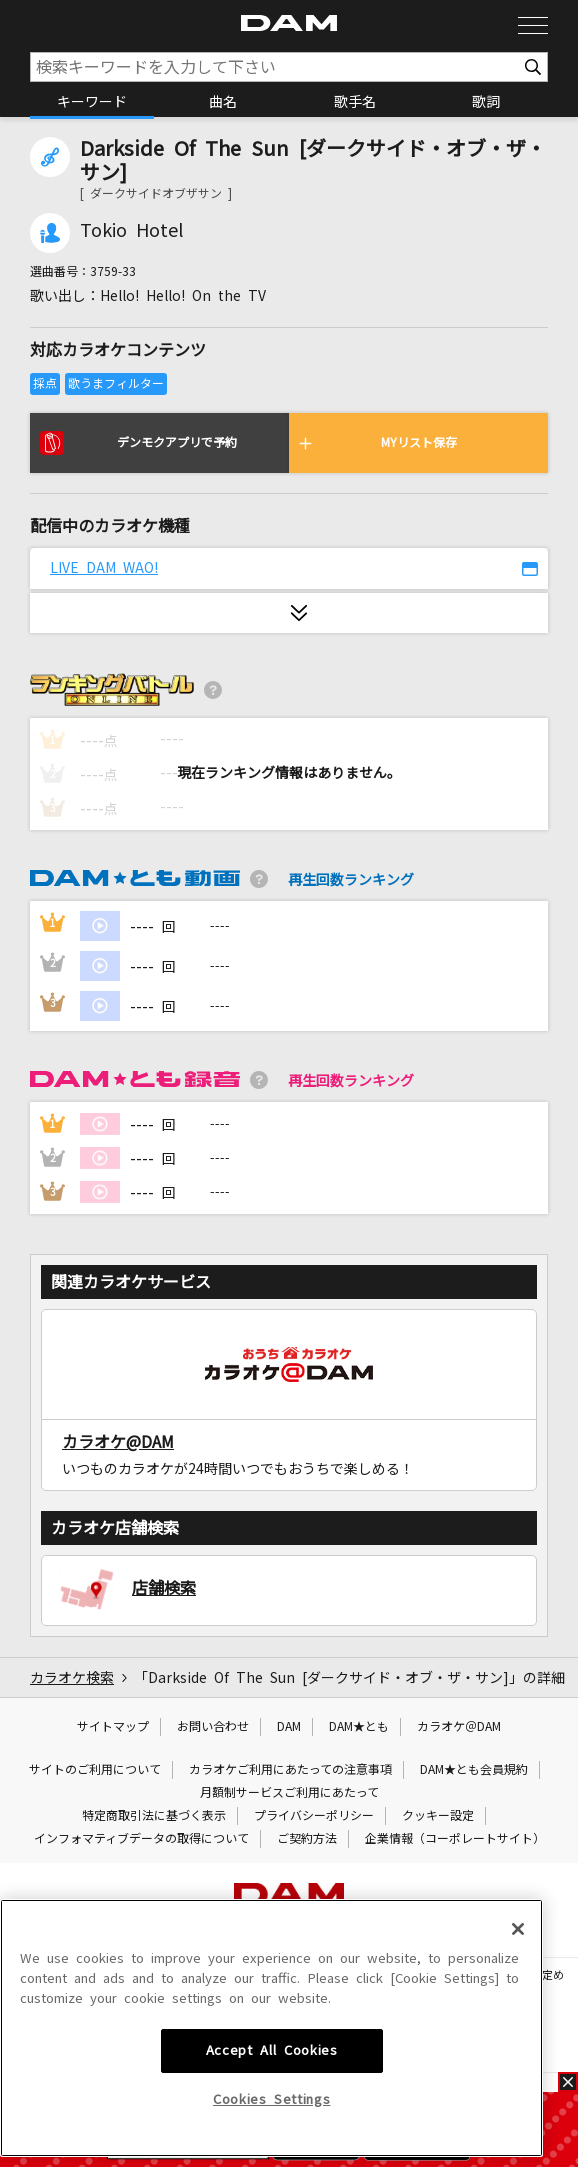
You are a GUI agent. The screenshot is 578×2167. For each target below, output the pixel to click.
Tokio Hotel (131, 231)
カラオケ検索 (72, 1678)
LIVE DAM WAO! (104, 568)
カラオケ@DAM (118, 1442)
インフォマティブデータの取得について (141, 1839)
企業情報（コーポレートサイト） (455, 1839)
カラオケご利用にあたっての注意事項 (290, 1770)
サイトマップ (113, 1727)
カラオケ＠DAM (459, 1727)
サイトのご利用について (95, 1770)
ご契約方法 (307, 1839)
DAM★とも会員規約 (474, 1770)
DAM (289, 1727)
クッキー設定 (438, 1816)
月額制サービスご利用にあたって (289, 1793)
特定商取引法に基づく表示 (154, 1816)
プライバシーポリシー (314, 1816)
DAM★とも (359, 1727)
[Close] (518, 2056)
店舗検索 (164, 1588)
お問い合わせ (213, 1727)
